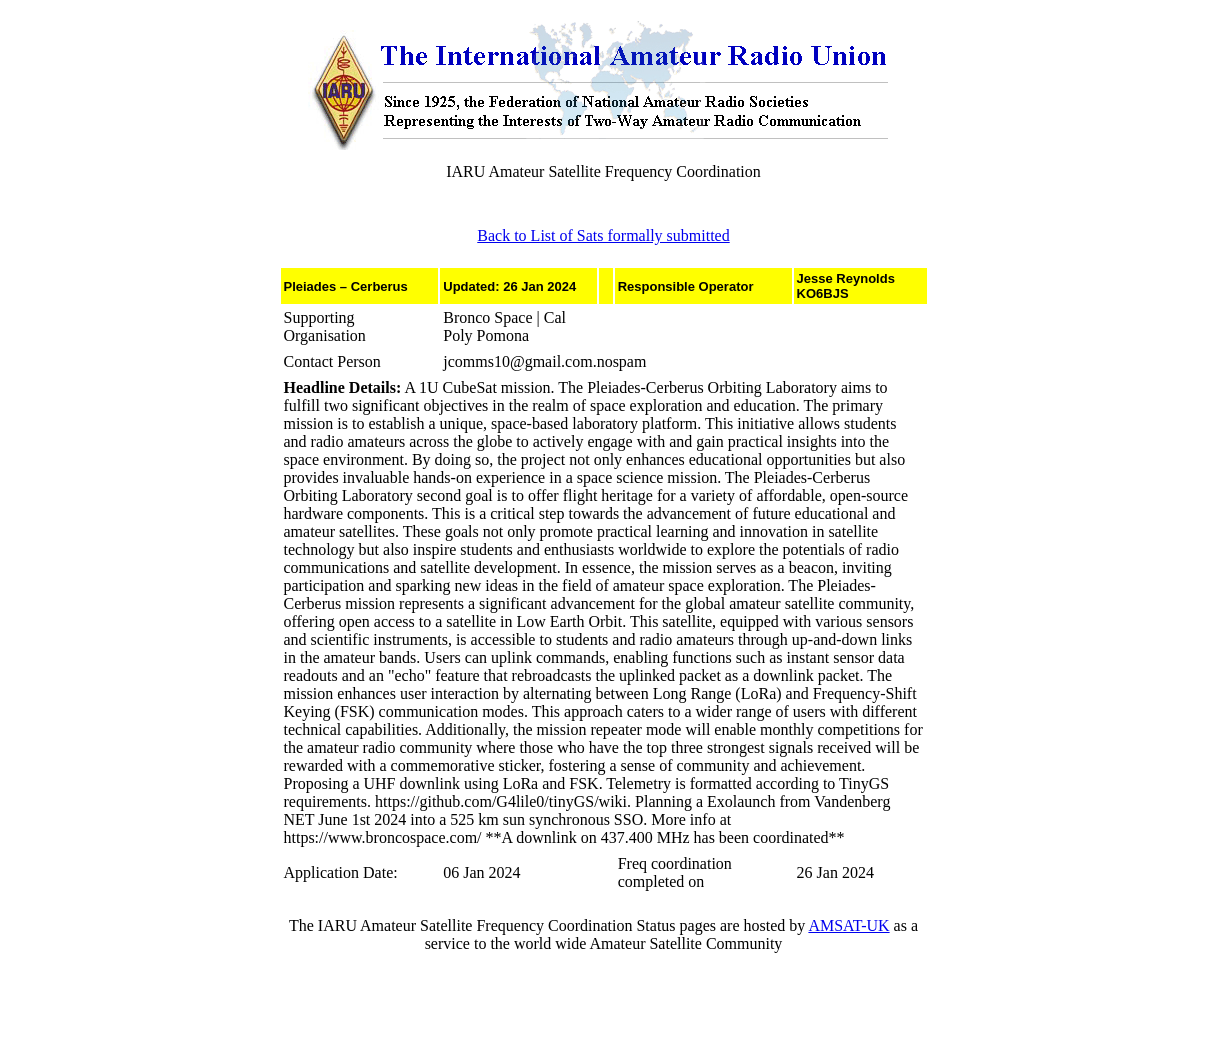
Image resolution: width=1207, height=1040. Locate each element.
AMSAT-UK (848, 925)
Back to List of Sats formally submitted (603, 235)
